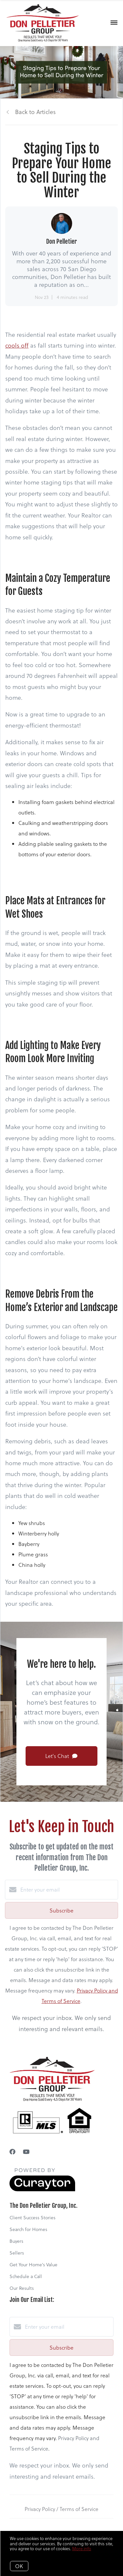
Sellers (17, 2252)
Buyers (16, 2241)
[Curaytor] (42, 2189)
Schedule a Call (26, 2276)
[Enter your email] (68, 1889)
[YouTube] (26, 2151)
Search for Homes (28, 2229)
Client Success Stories (32, 2217)
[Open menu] (114, 23)
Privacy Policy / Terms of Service (61, 2509)
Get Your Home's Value (33, 2264)
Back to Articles (35, 111)
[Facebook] (12, 2151)
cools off (17, 345)
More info (81, 2548)
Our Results (22, 2288)
